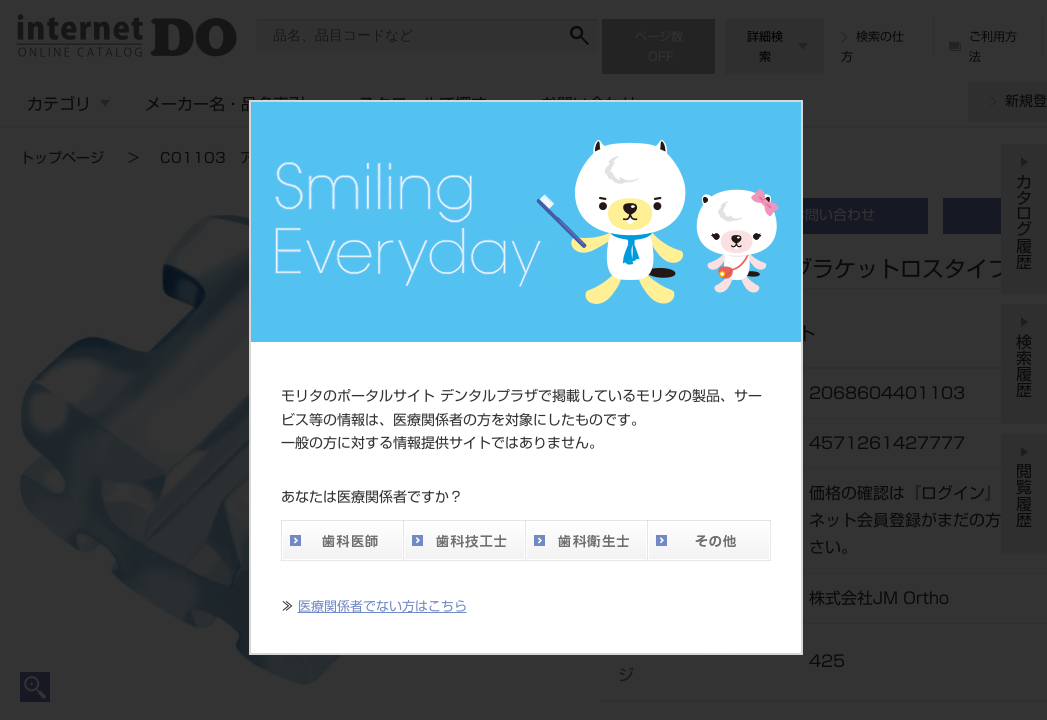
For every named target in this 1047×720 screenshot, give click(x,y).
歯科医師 (342, 540)
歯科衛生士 (586, 540)
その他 (709, 540)
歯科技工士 (464, 540)
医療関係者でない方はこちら (382, 606)
